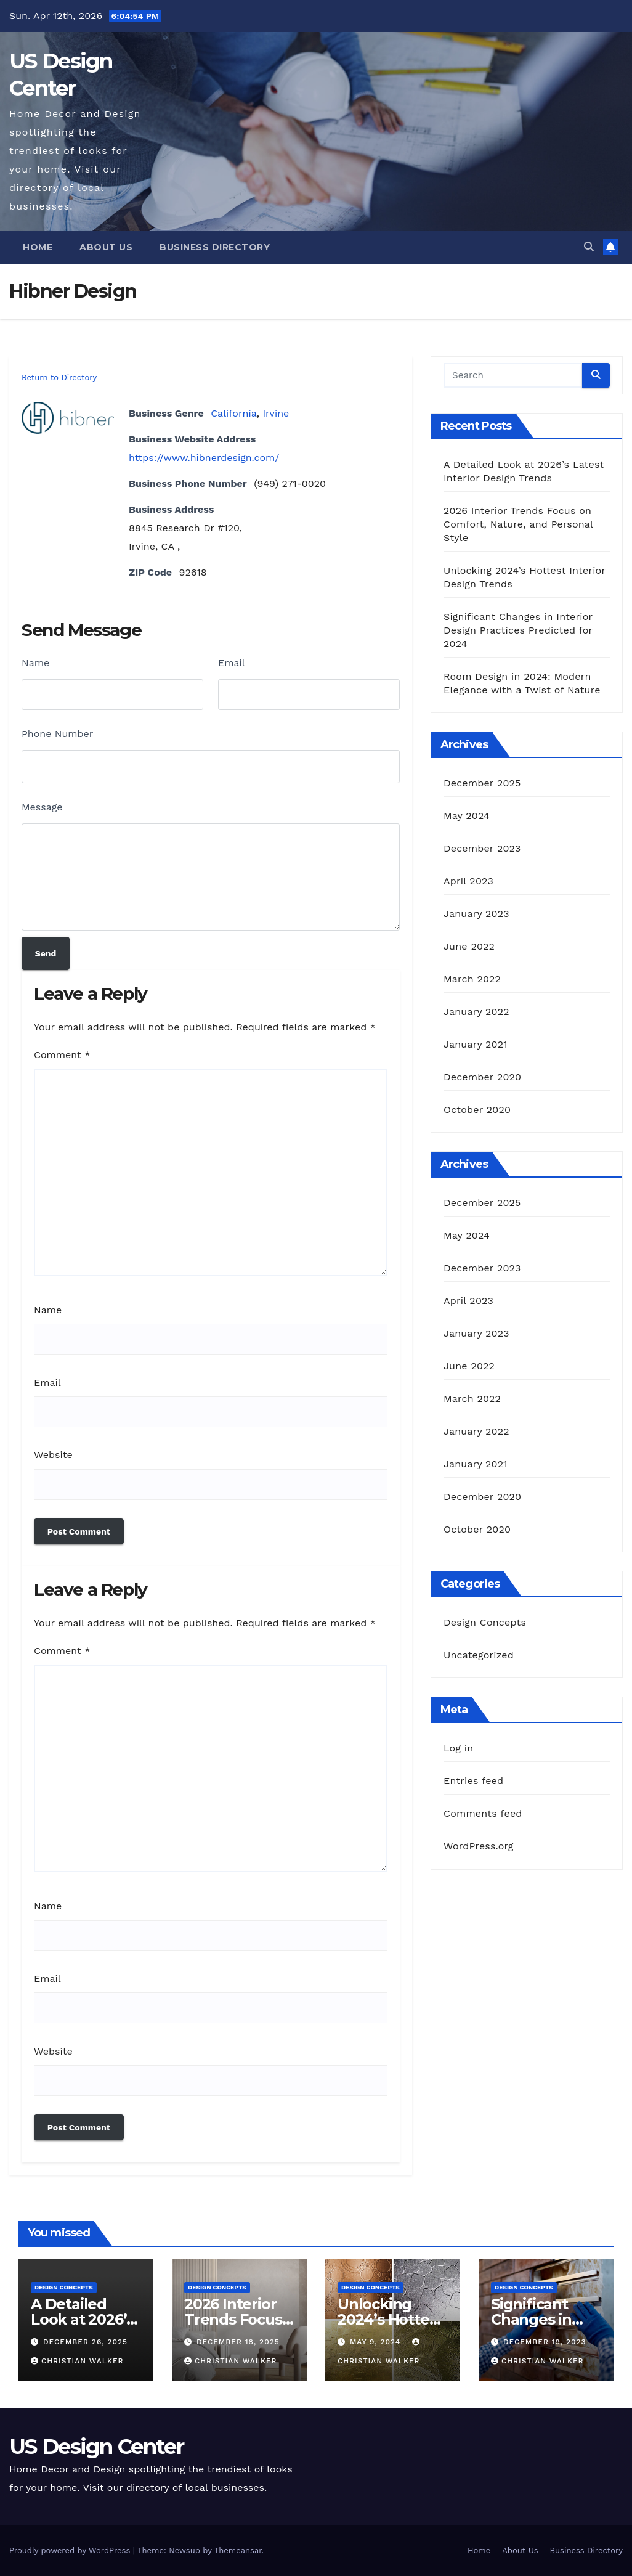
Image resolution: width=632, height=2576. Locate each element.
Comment (62, 1055)
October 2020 (477, 1109)
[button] (589, 247)
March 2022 (472, 979)
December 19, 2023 (544, 2342)
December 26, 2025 (85, 2342)
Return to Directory (59, 377)
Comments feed (483, 1813)
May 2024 (467, 815)
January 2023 (476, 913)
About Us (105, 247)
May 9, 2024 (376, 2342)
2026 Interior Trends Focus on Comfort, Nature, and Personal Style (518, 524)
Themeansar (238, 2550)
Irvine (275, 413)
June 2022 (469, 946)
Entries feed (473, 1781)
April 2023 (468, 881)
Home (37, 247)
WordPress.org (479, 1846)
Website (53, 1455)
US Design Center (96, 2447)
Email (231, 663)
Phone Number (57, 734)
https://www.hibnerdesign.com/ (204, 457)
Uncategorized (479, 1655)
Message (42, 807)
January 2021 (476, 1044)
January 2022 (476, 1011)
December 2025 (482, 783)
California (234, 413)
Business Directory (215, 247)
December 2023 (482, 848)
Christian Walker (77, 2361)
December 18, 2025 (238, 2342)
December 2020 (482, 1077)
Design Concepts (485, 1622)
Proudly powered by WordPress (71, 2550)
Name (35, 663)
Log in (458, 1748)
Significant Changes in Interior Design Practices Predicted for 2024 (518, 630)
